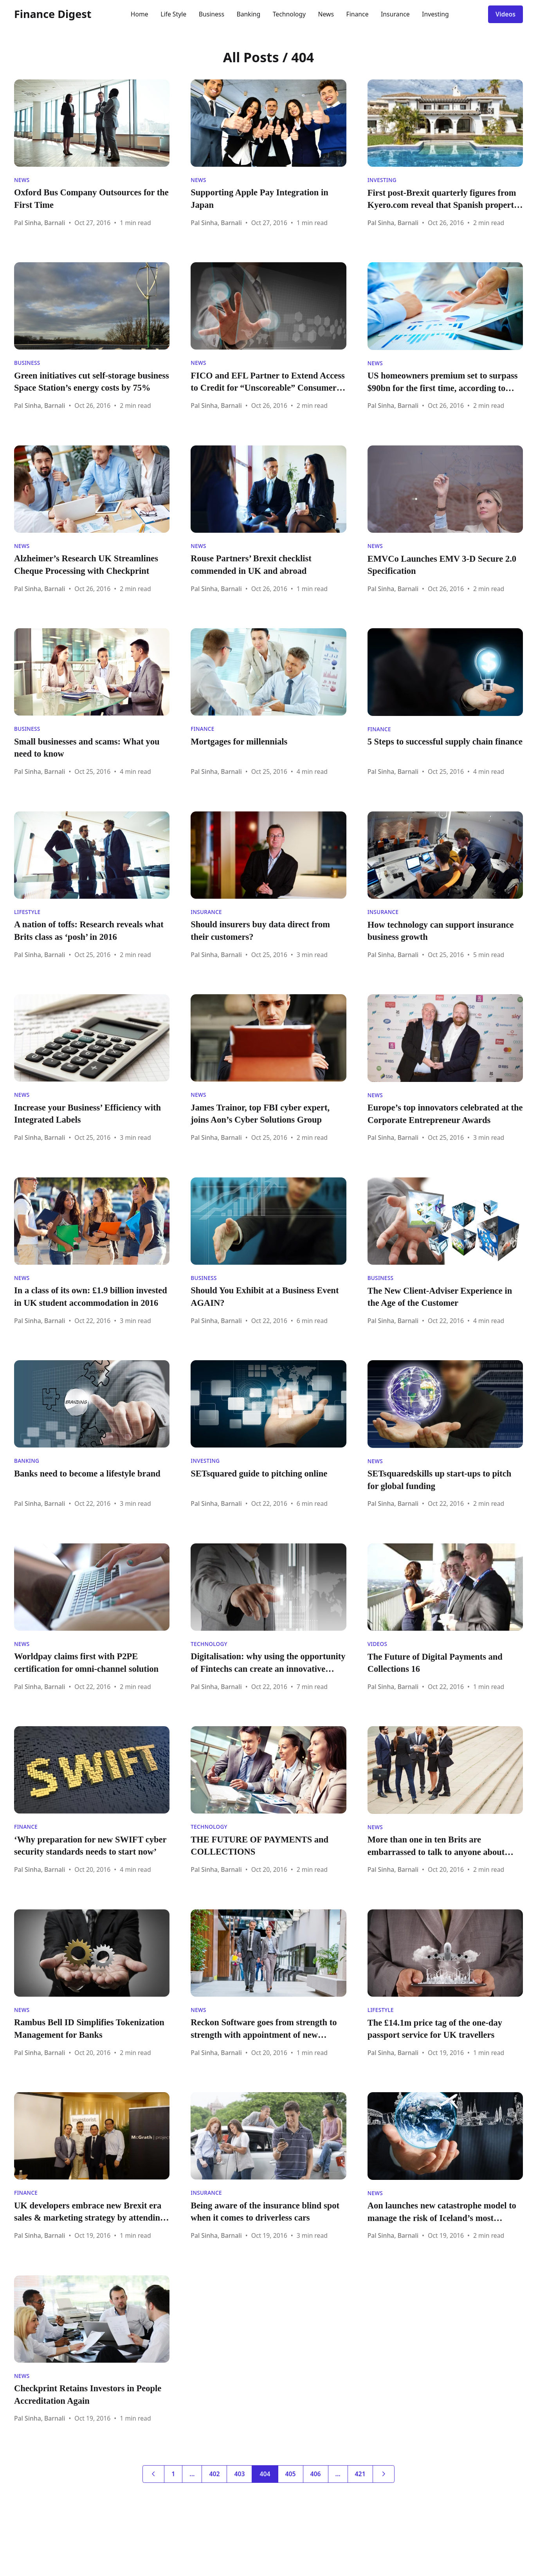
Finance (357, 14)
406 (315, 2474)
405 (290, 2474)
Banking (248, 14)
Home (139, 14)
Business (211, 14)
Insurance (395, 14)
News (326, 14)
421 (360, 2474)
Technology (289, 14)
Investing (435, 14)
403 (239, 2474)
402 (214, 2474)
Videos (505, 14)
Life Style (173, 14)
